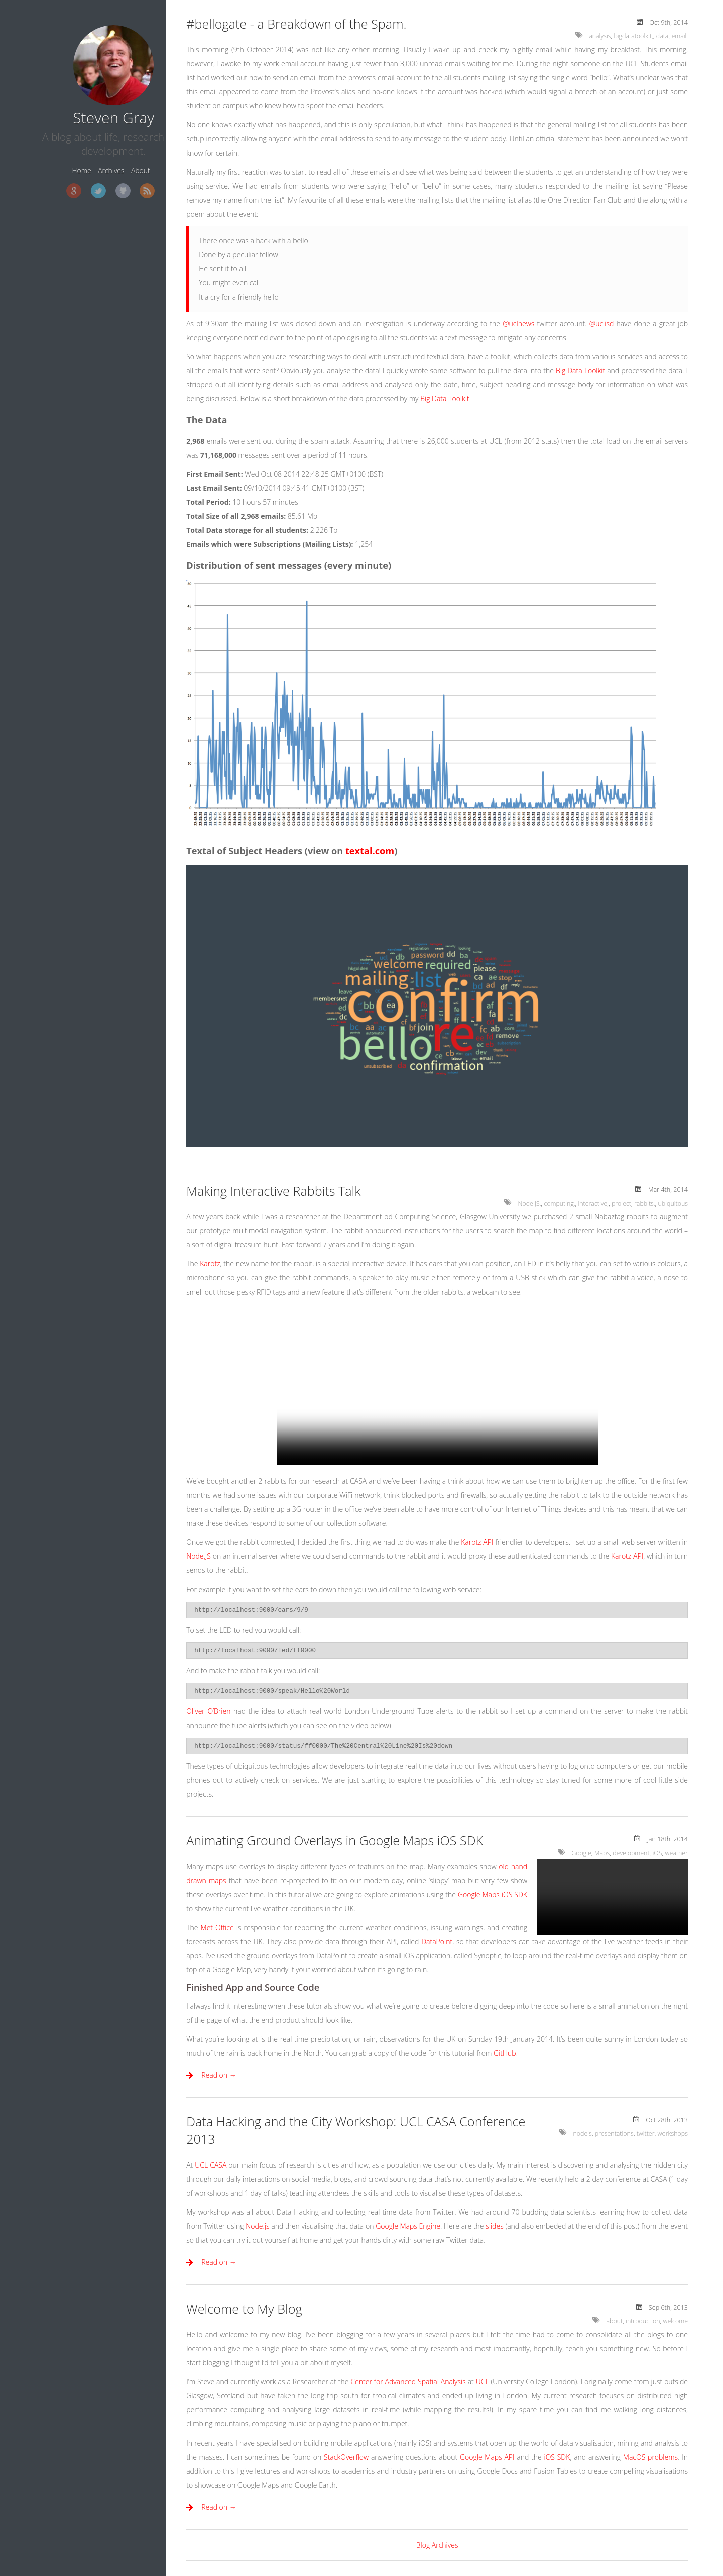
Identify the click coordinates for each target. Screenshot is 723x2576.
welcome (675, 2321)
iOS (657, 1853)
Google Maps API (487, 2457)
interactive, (591, 1203)
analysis (598, 36)
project (621, 1203)
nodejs (580, 2133)
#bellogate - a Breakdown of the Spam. (296, 23)
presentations (613, 2133)
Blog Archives (437, 2545)
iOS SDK (557, 2457)
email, (679, 36)
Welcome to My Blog (244, 2308)
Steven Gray (86, 109)
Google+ (46, 182)
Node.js (257, 2226)
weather (676, 1853)
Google (580, 1853)
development (630, 1853)
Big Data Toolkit (580, 370)
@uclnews (518, 323)
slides (494, 2226)
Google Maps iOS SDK (492, 1894)
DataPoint (436, 1941)
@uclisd (601, 323)
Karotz (210, 1263)
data (662, 36)
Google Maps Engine (408, 2226)
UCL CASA (210, 2165)
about (613, 2321)
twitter (645, 2133)
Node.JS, (527, 1203)
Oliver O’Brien (208, 1711)
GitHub (94, 182)
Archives (84, 162)
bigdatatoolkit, (633, 36)
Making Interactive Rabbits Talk (273, 1190)
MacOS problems (650, 2457)
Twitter (70, 182)
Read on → (218, 2075)
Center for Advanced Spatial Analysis (407, 2381)
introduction (642, 2321)
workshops (672, 2133)
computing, (557, 1203)
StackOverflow (346, 2457)
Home (54, 162)
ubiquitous (673, 1203)
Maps (601, 1853)
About (113, 162)
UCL (482, 2381)
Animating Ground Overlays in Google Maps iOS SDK (334, 1840)
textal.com (369, 851)
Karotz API (477, 1542)
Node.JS (198, 1556)
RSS (119, 182)
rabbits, (643, 1203)
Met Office (217, 1927)
